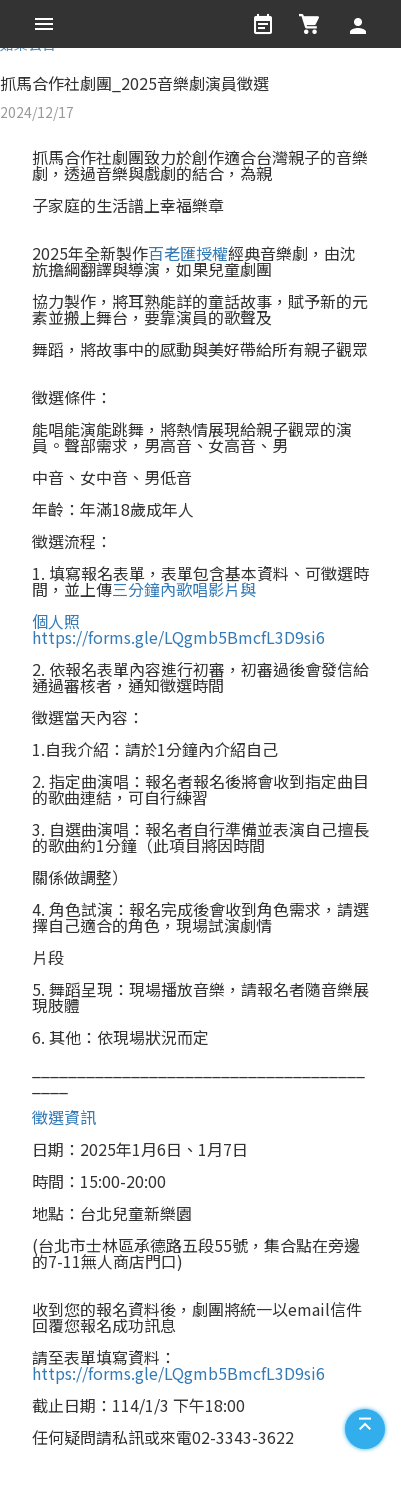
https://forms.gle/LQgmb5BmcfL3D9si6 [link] (178, 637)
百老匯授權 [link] (188, 253)
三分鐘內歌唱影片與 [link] (184, 589)
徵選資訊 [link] (64, 1117)
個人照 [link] (56, 621)
